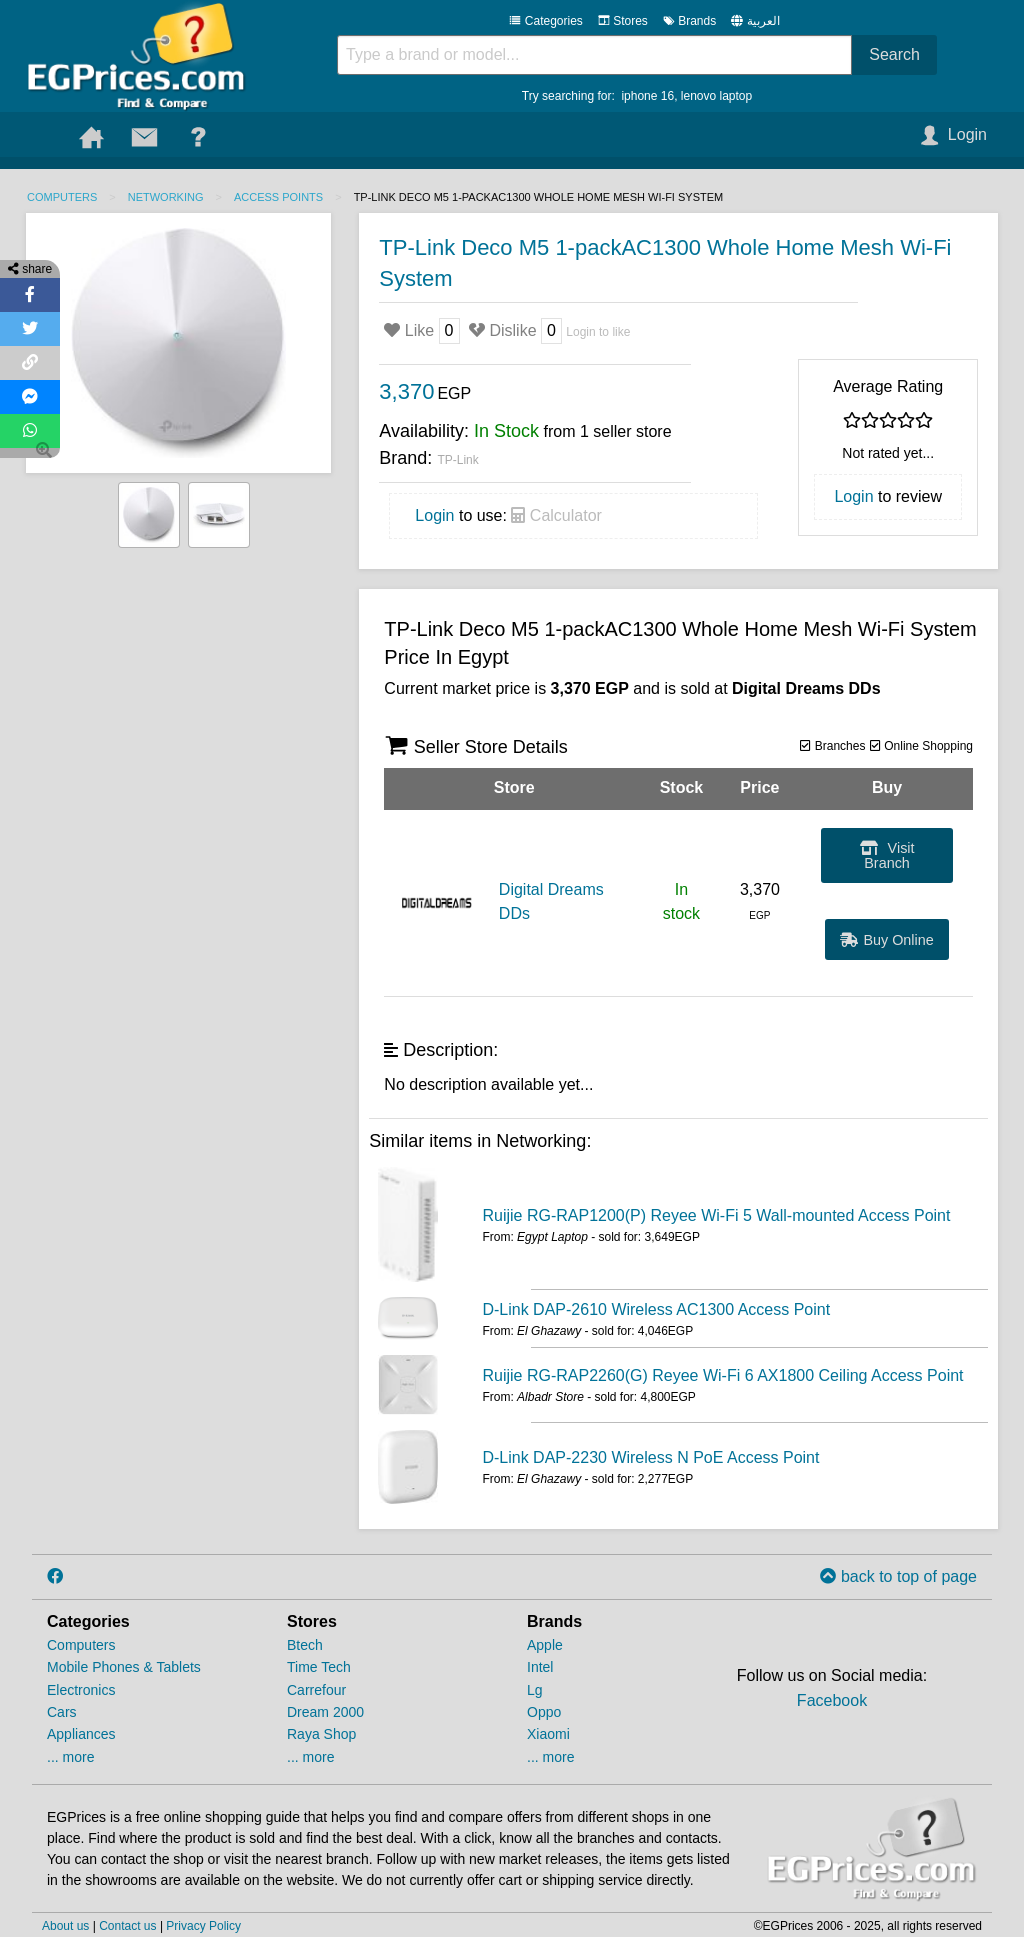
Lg (535, 1690)
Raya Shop (321, 1734)
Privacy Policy (203, 1926)
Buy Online (886, 940)
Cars (62, 1712)
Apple (545, 1645)
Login (434, 515)
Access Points (278, 197)
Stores (623, 21)
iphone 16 (647, 96)
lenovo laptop (716, 96)
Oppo (544, 1712)
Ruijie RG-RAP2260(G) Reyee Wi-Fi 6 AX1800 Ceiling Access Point (722, 1375)
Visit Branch (887, 855)
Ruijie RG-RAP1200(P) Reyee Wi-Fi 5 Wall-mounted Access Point (716, 1215)
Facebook (832, 1700)
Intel (540, 1667)
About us (65, 1926)
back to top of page (898, 1576)
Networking (166, 197)
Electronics (81, 1690)
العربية (763, 21)
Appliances (81, 1734)
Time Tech (319, 1667)
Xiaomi (548, 1734)
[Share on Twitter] (30, 329)
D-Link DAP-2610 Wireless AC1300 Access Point (656, 1309)
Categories (545, 21)
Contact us (127, 1926)
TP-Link (457, 460)
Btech (305, 1645)
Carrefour (316, 1690)
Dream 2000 (325, 1712)
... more (70, 1757)
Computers (62, 197)
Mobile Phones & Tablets (124, 1667)
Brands (689, 21)
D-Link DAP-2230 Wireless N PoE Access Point (650, 1457)
